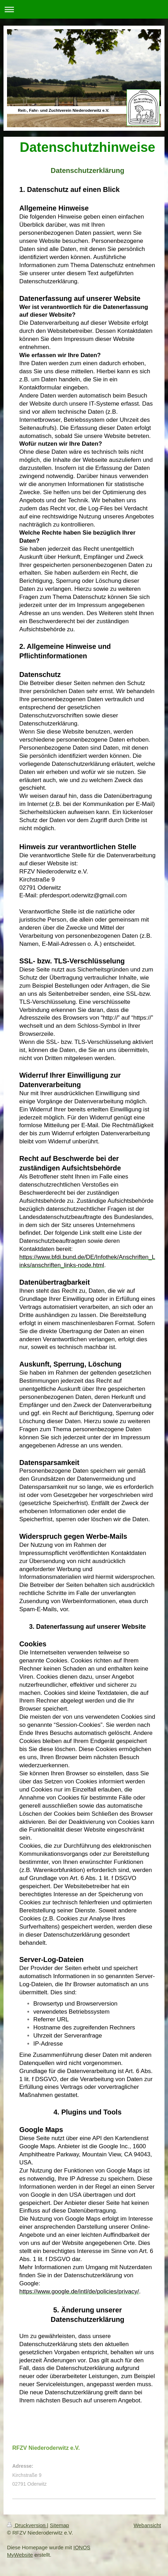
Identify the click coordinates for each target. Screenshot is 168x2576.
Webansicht (147, 2525)
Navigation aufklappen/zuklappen (84, 9)
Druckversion (27, 2525)
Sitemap (59, 2525)
